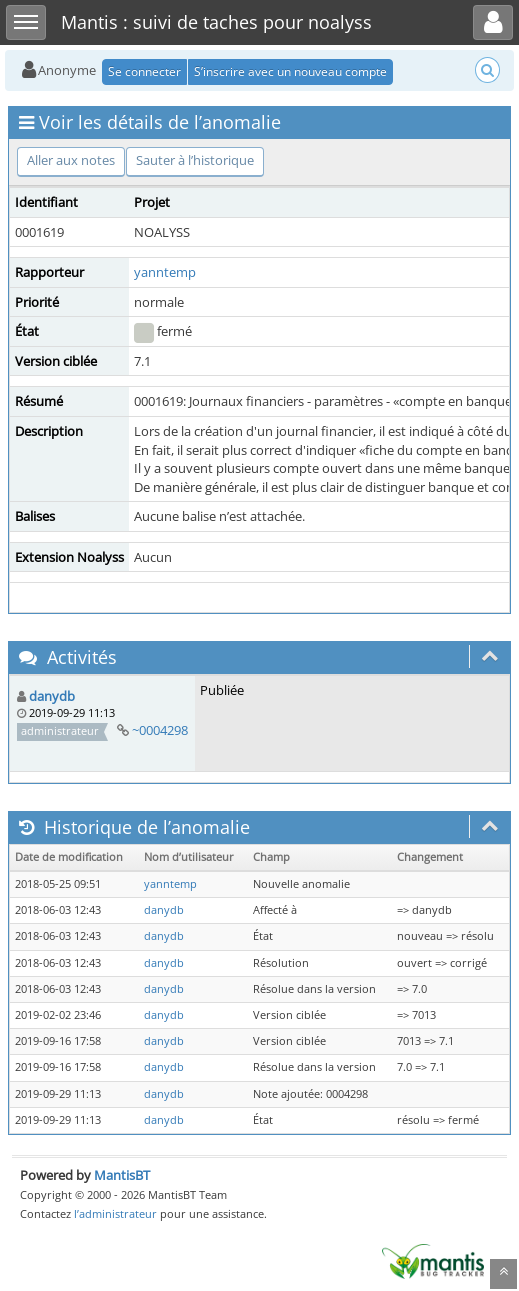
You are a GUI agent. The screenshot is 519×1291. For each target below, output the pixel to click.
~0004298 (160, 730)
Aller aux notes (71, 160)
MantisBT (122, 1175)
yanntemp (165, 272)
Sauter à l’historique (195, 160)
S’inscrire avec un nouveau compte (290, 71)
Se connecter (144, 71)
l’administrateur (115, 1213)
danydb (52, 696)
